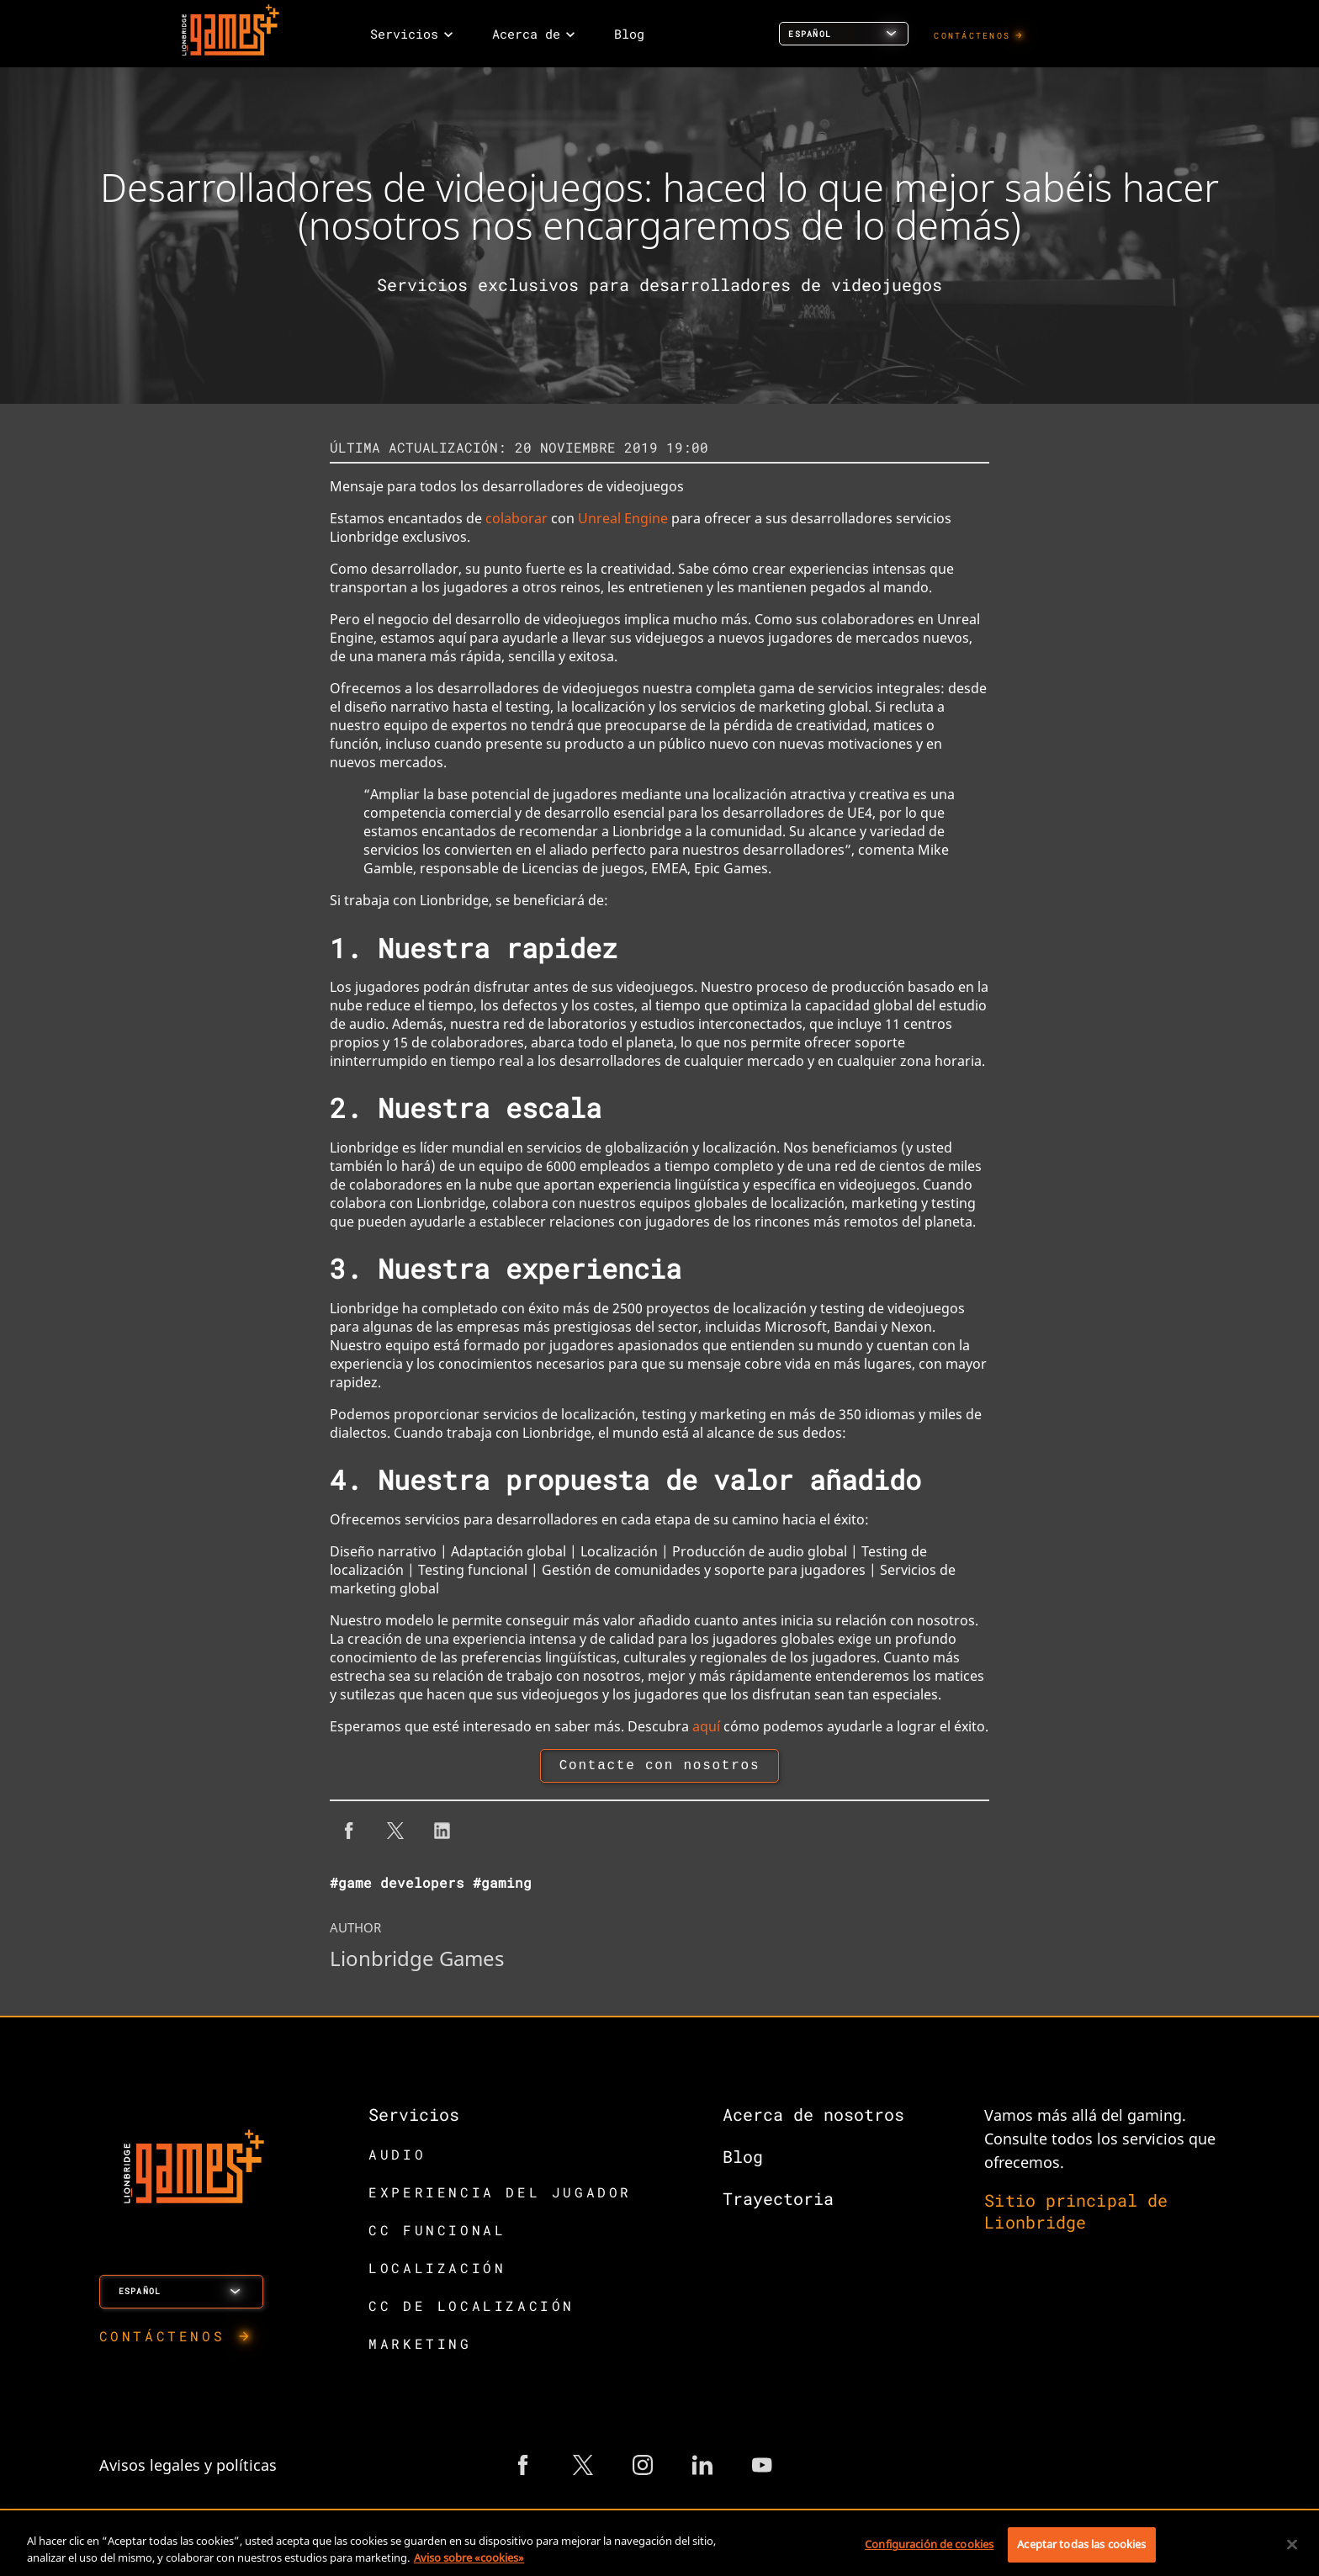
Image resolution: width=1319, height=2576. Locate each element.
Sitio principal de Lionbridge (1076, 2214)
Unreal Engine (623, 518)
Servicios (413, 2117)
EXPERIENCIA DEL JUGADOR (500, 2195)
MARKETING (419, 2347)
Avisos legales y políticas (188, 2468)
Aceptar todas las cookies (1081, 2544)
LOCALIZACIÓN (437, 2271)
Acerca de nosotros (813, 2117)
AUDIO (397, 2157)
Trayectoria (778, 2202)
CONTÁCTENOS (972, 35)
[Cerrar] (1292, 2544)
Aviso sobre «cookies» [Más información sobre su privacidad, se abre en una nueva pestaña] (469, 2557)
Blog (743, 2160)
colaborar (516, 518)
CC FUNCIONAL (437, 2233)
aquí (706, 1726)
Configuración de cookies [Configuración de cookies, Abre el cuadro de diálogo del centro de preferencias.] (929, 2544)
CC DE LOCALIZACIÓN (471, 2309)
